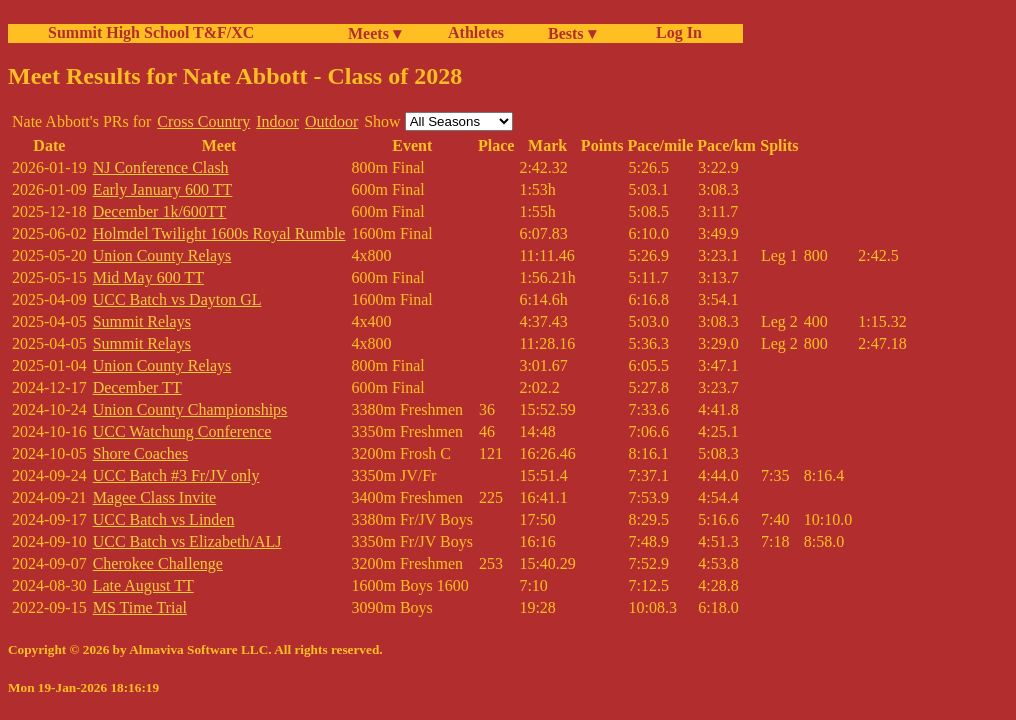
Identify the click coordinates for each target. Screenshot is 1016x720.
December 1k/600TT (160, 211)
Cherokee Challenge (158, 563)
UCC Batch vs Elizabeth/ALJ (187, 541)
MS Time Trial (140, 607)
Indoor (277, 121)
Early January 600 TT (163, 189)
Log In (675, 32)
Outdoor (331, 121)
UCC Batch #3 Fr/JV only (176, 475)
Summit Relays (142, 321)
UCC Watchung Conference (182, 431)
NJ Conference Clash (161, 167)
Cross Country (203, 121)
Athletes (476, 32)
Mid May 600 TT (148, 277)
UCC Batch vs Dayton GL (177, 299)
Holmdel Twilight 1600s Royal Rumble (219, 233)
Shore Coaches (141, 453)
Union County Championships (190, 409)
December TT (137, 387)
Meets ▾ (374, 33)
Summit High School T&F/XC (151, 32)
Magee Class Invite (155, 497)
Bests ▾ (572, 33)
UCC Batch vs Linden (164, 519)
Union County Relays (162, 255)
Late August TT (143, 585)
